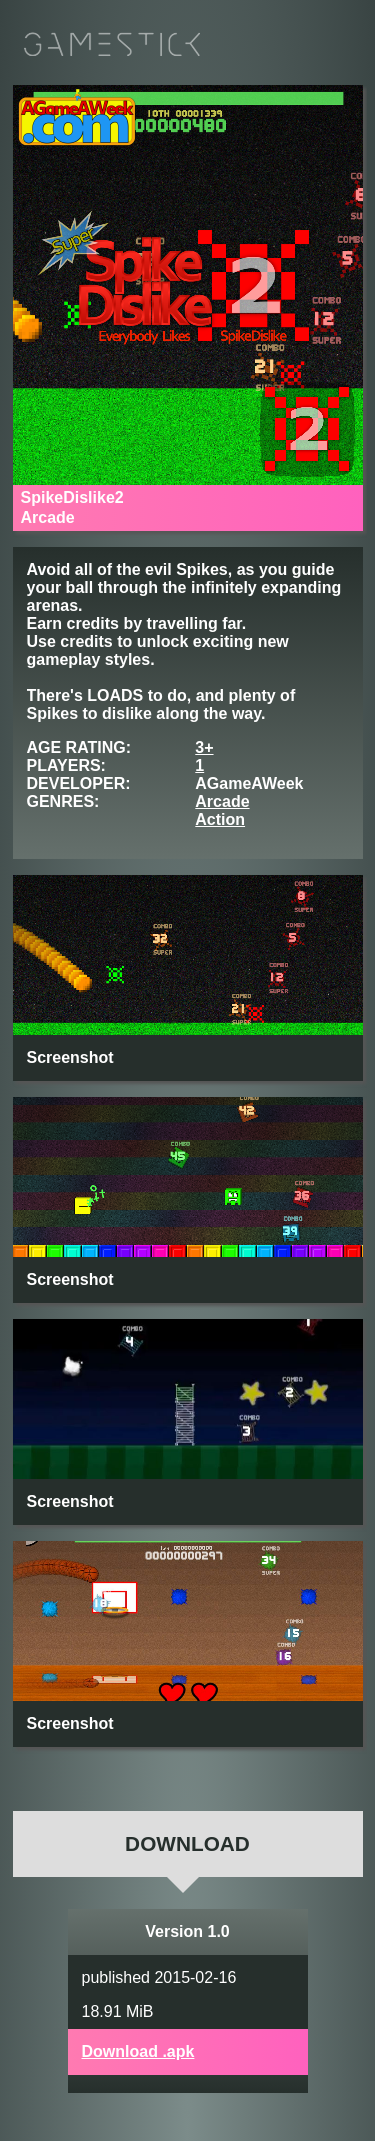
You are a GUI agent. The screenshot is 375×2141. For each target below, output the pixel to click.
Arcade (222, 801)
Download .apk (138, 2051)
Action (220, 819)
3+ (204, 747)
